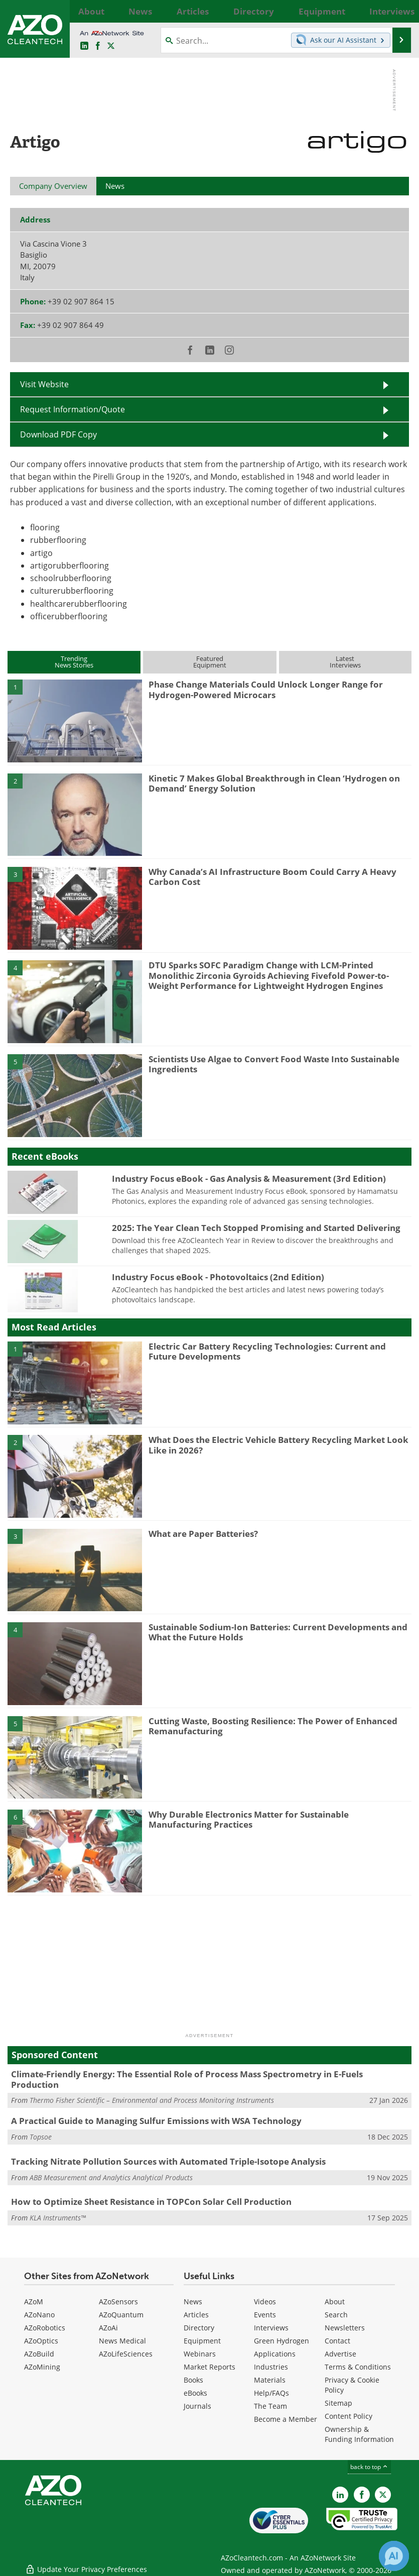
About (335, 2301)
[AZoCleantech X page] (383, 2495)
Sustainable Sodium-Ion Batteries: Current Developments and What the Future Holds (278, 1632)
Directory (199, 2327)
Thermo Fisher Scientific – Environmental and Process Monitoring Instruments (152, 2100)
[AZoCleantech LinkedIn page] (84, 46)
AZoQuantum (121, 2314)
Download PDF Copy (58, 434)
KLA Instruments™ (58, 2217)
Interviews (271, 2327)
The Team (270, 2406)
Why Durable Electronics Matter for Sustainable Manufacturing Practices (249, 1819)
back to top (369, 2466)
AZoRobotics (44, 2327)
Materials (270, 2380)
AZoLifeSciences (126, 2354)
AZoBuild (39, 2354)
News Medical (122, 2340)
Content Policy (348, 2416)
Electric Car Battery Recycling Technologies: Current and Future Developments (267, 1351)
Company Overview (53, 186)
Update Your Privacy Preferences (86, 2563)
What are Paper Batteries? (203, 1533)
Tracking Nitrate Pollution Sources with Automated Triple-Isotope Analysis (168, 2161)
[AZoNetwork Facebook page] (98, 46)
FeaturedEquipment (209, 661)
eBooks (195, 2393)
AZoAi (108, 2327)
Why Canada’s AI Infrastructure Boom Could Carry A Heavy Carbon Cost (272, 876)
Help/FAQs (271, 2393)
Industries (271, 2367)
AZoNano (39, 2314)
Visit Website (44, 384)
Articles (196, 2314)
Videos (265, 2301)
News (193, 2301)
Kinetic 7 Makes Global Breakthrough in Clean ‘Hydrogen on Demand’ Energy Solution (274, 783)
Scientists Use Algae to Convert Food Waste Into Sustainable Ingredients (274, 1064)
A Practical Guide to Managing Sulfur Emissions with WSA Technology (156, 2120)
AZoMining (42, 2367)
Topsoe (41, 2137)
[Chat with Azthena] (394, 2556)
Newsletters (345, 2327)
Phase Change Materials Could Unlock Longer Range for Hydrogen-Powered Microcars (266, 689)
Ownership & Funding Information (359, 2434)
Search (336, 2314)
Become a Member (285, 2419)
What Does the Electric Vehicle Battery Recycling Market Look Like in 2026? (278, 1444)
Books (193, 2380)
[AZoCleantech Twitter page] (111, 46)
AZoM (33, 2301)
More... (400, 11)
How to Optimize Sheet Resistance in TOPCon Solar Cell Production (151, 2201)
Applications (275, 2354)
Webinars (200, 2354)
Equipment (202, 2340)
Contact (337, 2340)
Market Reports (209, 2367)
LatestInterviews (345, 661)
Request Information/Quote (72, 409)
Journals (197, 2406)
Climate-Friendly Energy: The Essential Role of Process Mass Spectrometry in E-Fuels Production (187, 2079)
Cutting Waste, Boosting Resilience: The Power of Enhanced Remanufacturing (273, 1726)
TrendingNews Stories (74, 661)
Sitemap (338, 2403)
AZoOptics (41, 2340)
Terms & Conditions (358, 2367)
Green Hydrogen (281, 2340)
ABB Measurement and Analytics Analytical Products (111, 2177)
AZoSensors (118, 2301)
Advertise (340, 2354)
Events (265, 2314)
